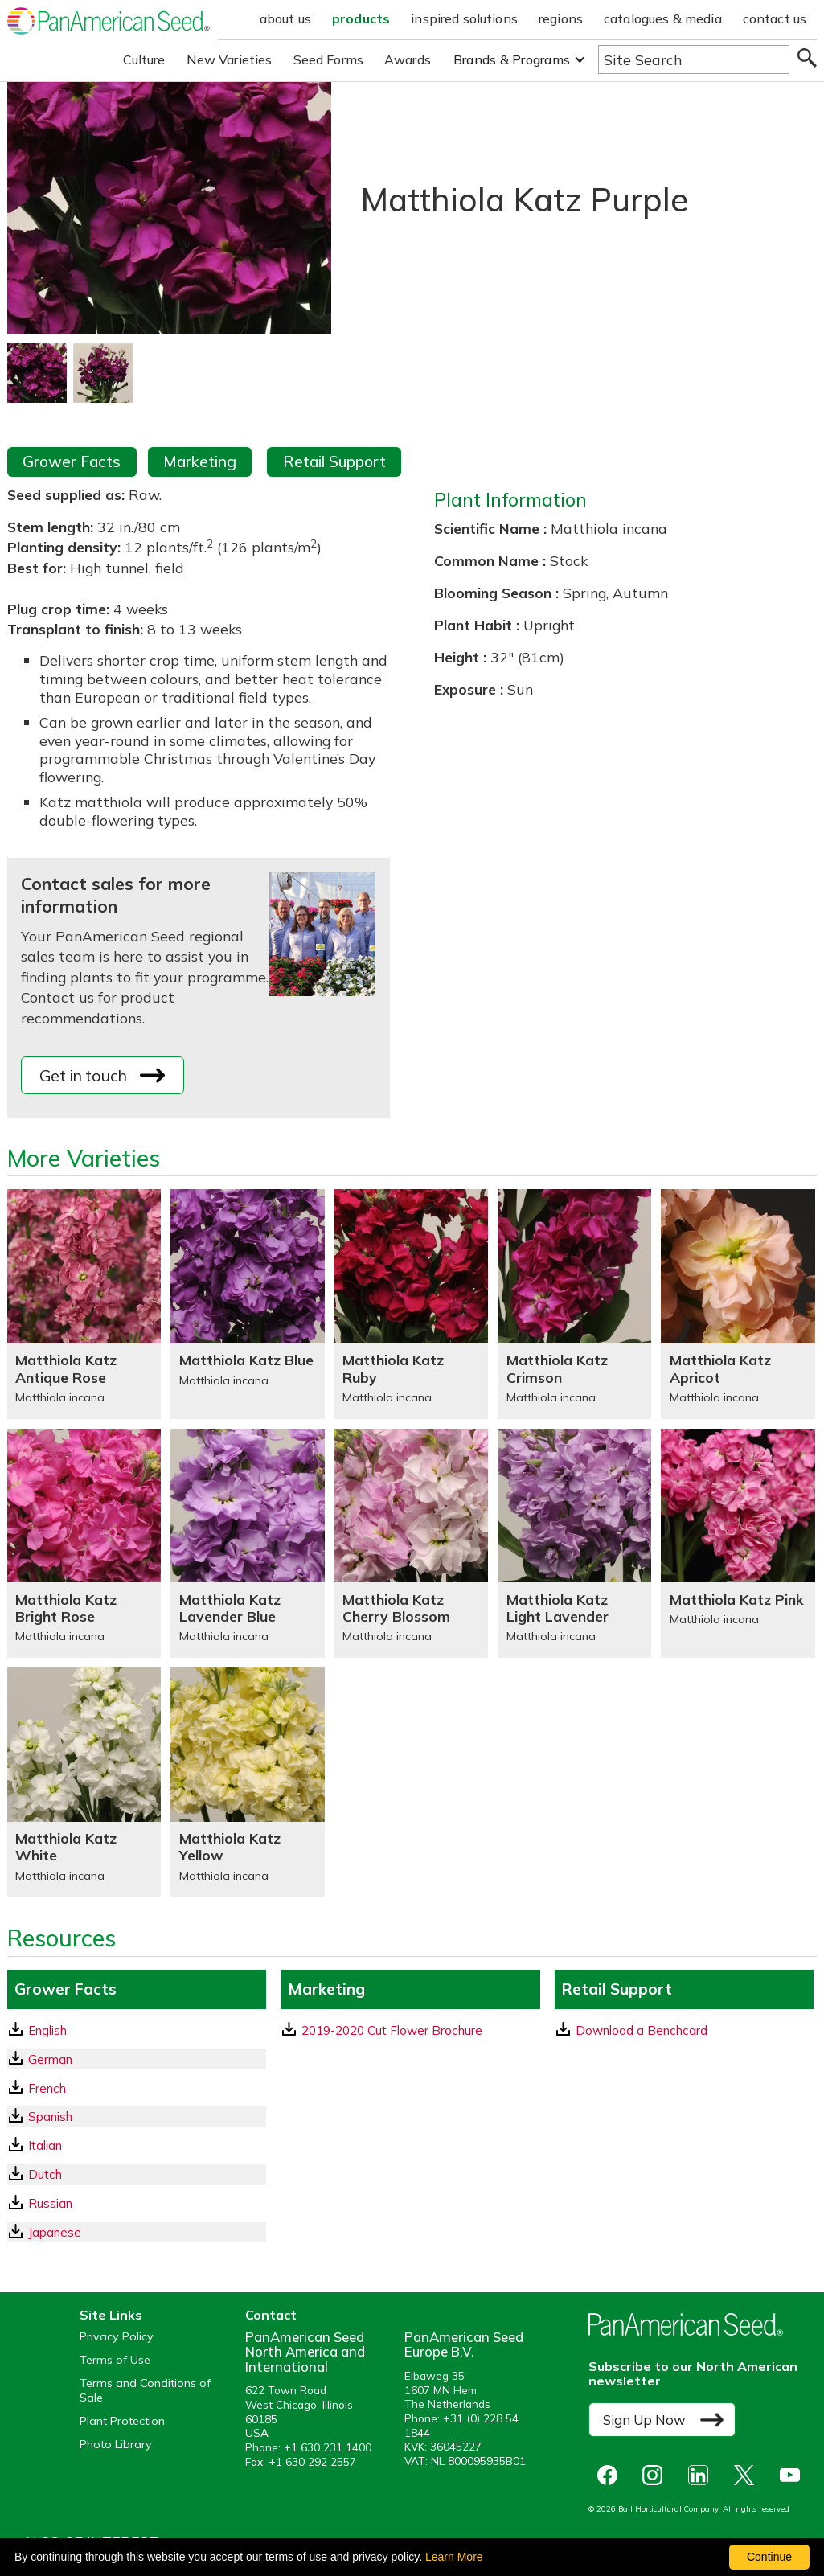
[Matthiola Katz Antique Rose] (84, 1303)
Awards (407, 59)
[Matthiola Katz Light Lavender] (574, 1543)
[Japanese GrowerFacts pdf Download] (136, 2232)
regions (561, 18)
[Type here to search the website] (693, 59)
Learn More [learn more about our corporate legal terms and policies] (454, 2556)
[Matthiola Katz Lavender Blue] (247, 1543)
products (361, 18)
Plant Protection (122, 2421)
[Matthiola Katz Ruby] (411, 1303)
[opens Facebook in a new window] (610, 2475)
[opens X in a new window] (748, 2475)
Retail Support (334, 461)
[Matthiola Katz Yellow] (247, 1782)
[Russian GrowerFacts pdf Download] (136, 2203)
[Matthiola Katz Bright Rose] (84, 1543)
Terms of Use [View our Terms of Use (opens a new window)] (115, 2360)
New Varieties (230, 59)
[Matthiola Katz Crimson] (574, 1303)
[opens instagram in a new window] (656, 2475)
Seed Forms (328, 59)
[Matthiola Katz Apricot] (737, 1303)
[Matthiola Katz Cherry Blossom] (411, 1543)
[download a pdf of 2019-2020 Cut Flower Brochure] (410, 2030)
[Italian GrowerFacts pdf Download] (136, 2145)
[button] (519, 59)
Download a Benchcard (631, 2030)
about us (285, 18)
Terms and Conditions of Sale (145, 2390)
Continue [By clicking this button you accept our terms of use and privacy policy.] (769, 2556)
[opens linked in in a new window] (702, 2475)
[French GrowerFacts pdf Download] (136, 2088)
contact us (775, 18)
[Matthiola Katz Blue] (247, 1303)
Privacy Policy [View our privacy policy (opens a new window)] (117, 2337)
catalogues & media (663, 18)
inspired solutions (464, 18)
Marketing (199, 461)
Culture (144, 59)
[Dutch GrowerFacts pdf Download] (136, 2174)
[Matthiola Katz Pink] (737, 1543)
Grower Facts (72, 461)
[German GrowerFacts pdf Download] (136, 2059)
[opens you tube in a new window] (794, 2475)
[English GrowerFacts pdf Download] (136, 2030)
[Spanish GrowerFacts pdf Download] (136, 2116)
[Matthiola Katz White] (84, 1782)
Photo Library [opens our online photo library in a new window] (116, 2444)
